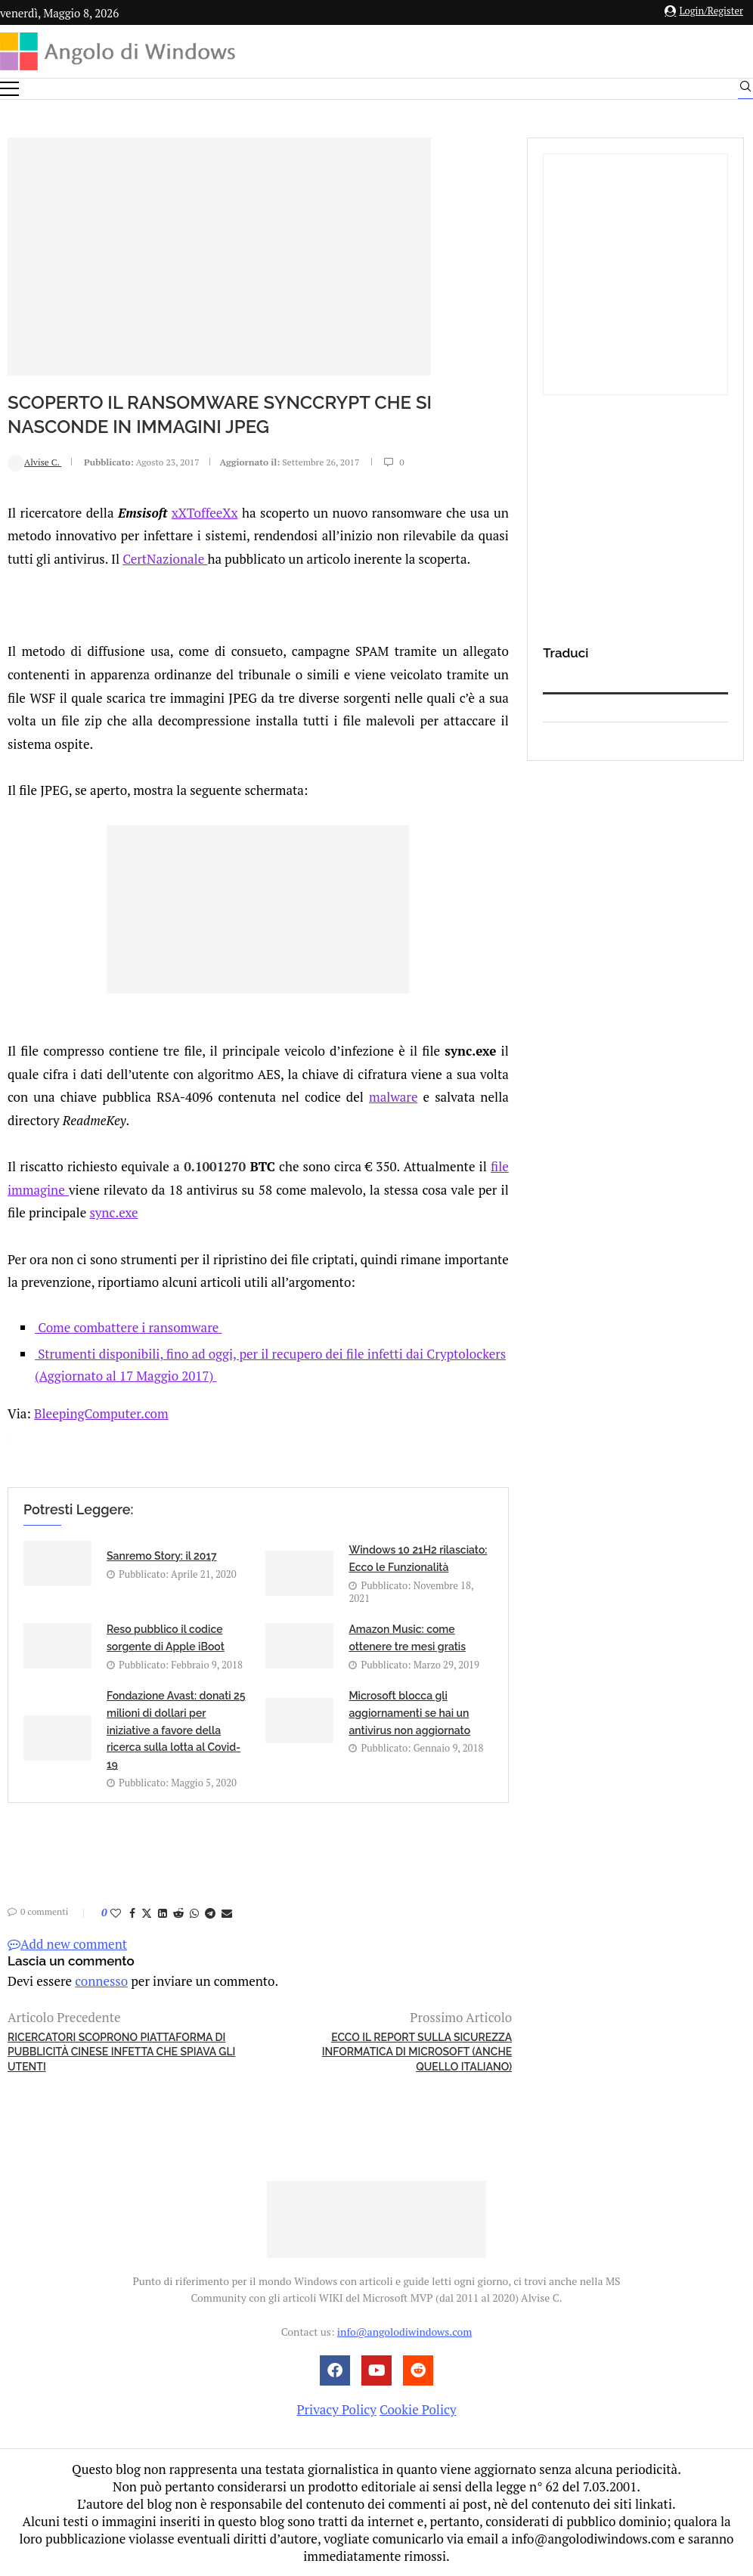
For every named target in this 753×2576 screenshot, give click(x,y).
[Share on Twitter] (146, 1913)
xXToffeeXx (205, 512)
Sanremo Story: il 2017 (162, 1556)
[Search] (745, 90)
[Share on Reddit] (178, 1913)
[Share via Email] (227, 1913)
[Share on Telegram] (210, 1913)
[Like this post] (115, 1913)
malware (393, 1097)
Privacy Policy (336, 2409)
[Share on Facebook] (132, 1913)
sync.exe (113, 1212)
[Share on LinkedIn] (162, 1913)
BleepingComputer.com (101, 1413)
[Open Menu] (9, 88)
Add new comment (67, 1944)
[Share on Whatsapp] (194, 1913)
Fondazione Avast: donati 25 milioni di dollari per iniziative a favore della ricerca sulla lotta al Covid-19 (176, 1730)
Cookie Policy (418, 2409)
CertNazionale (164, 558)
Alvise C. (34, 462)
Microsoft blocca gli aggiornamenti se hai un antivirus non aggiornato (409, 1713)
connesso (101, 1981)
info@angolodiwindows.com (404, 2331)
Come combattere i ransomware (128, 1327)
